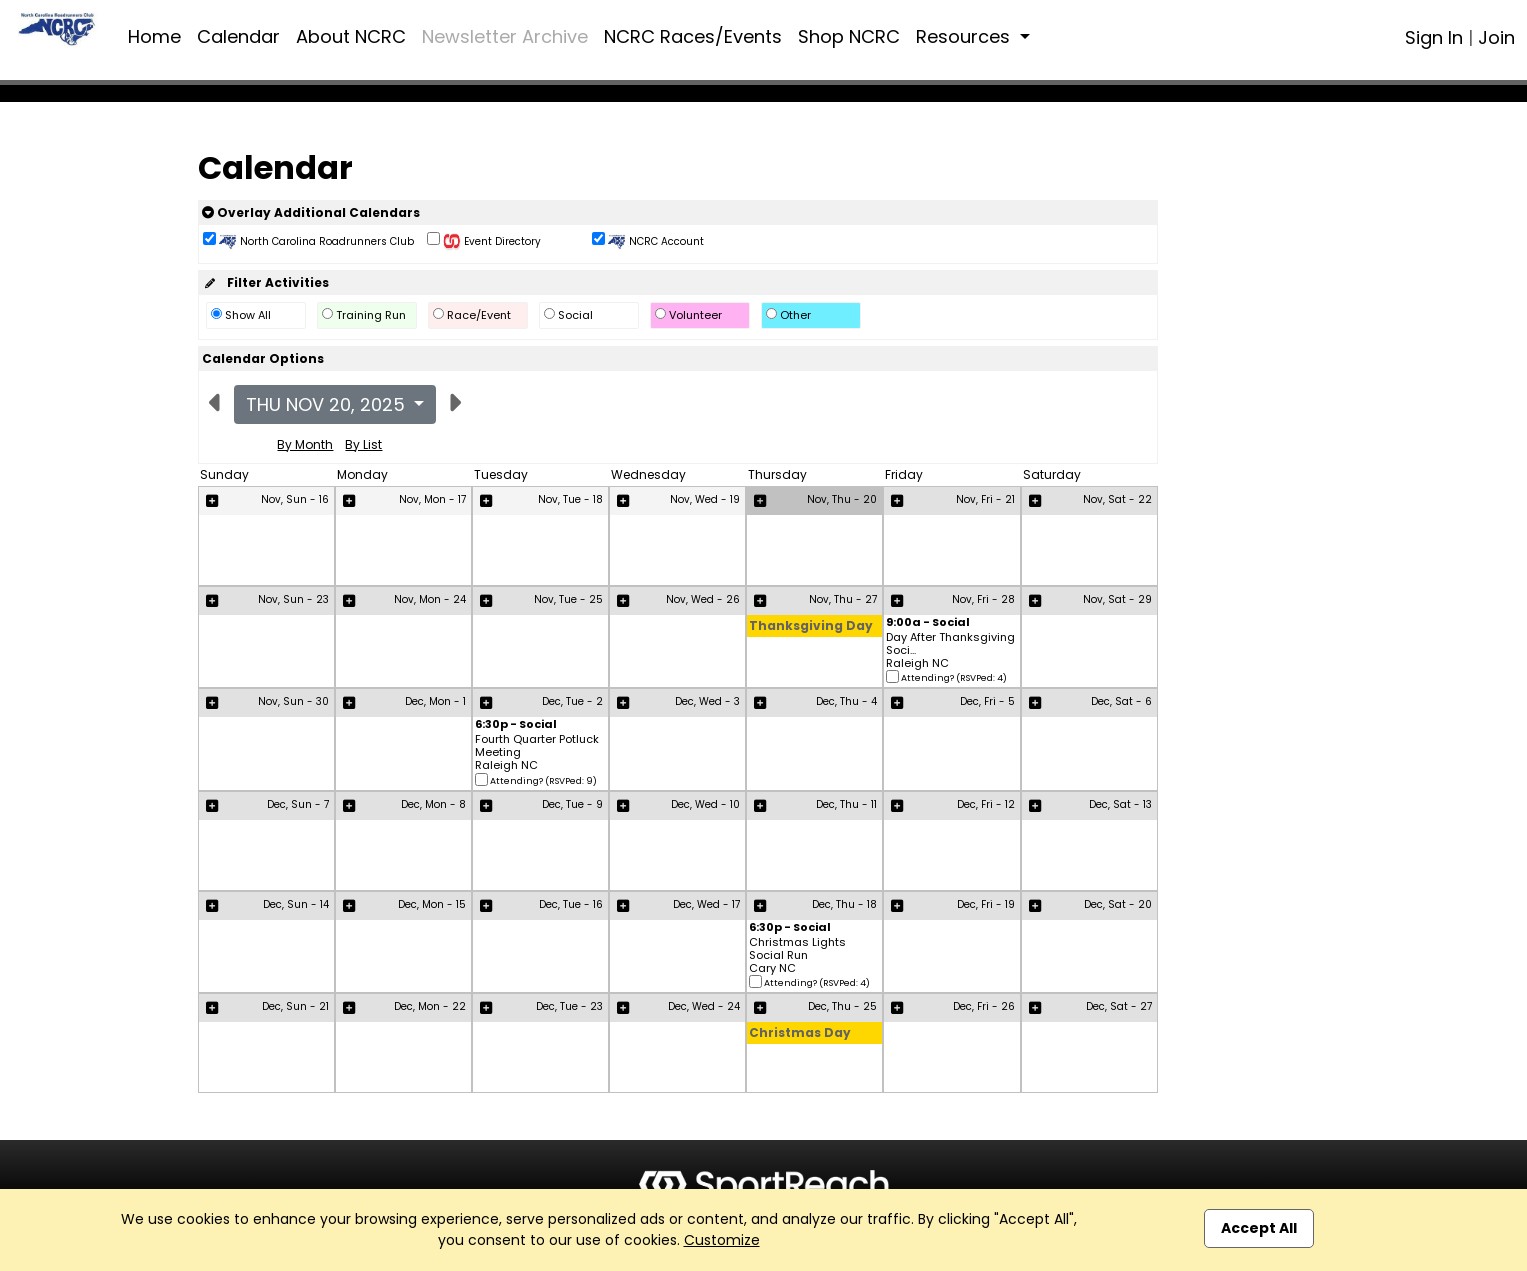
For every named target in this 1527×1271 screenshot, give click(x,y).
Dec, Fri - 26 (984, 1006)
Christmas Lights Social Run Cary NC (797, 956)
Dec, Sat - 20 (1118, 904)
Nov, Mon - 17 (432, 499)
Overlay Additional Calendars (311, 212)
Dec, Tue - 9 (572, 804)
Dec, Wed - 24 (704, 1006)
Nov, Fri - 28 (983, 599)
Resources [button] (965, 36)
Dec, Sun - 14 (296, 904)
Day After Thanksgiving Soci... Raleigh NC (950, 651)
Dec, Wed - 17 (706, 904)
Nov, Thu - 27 (843, 599)
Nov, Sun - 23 (293, 599)
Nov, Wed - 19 (705, 499)
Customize (722, 1240)
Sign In (1434, 37)
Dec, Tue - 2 (572, 701)
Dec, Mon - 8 (433, 804)
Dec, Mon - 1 (435, 701)
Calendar (238, 36)
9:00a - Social (928, 623)
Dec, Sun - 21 (295, 1006)
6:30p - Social (516, 725)
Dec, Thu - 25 (842, 1006)
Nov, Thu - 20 (842, 499)
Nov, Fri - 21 (985, 499)
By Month (305, 444)
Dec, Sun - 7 (298, 804)
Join (1496, 37)
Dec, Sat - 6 (1121, 701)
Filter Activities (265, 282)
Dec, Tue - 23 (569, 1006)
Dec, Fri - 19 (986, 904)
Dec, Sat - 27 (1119, 1006)
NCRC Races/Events (693, 36)
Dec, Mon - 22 (430, 1006)
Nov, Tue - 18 (570, 499)
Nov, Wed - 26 (703, 599)
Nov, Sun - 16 (295, 499)
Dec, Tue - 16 (571, 904)
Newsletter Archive (505, 36)
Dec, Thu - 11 (846, 804)
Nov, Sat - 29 (1117, 599)
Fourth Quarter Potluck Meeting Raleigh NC (537, 753)
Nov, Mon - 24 (430, 599)
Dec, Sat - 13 (1120, 804)
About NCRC (351, 36)
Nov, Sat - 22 (1117, 499)
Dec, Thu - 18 (844, 904)
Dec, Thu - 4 (846, 701)
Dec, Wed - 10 (705, 804)
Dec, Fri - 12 (986, 804)
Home (154, 36)
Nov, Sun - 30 (293, 701)
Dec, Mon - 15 (432, 904)
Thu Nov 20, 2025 (328, 404)
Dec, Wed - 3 (707, 701)
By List (363, 444)
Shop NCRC (849, 36)
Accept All (1259, 1228)
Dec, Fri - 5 (987, 701)
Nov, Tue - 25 (568, 599)
